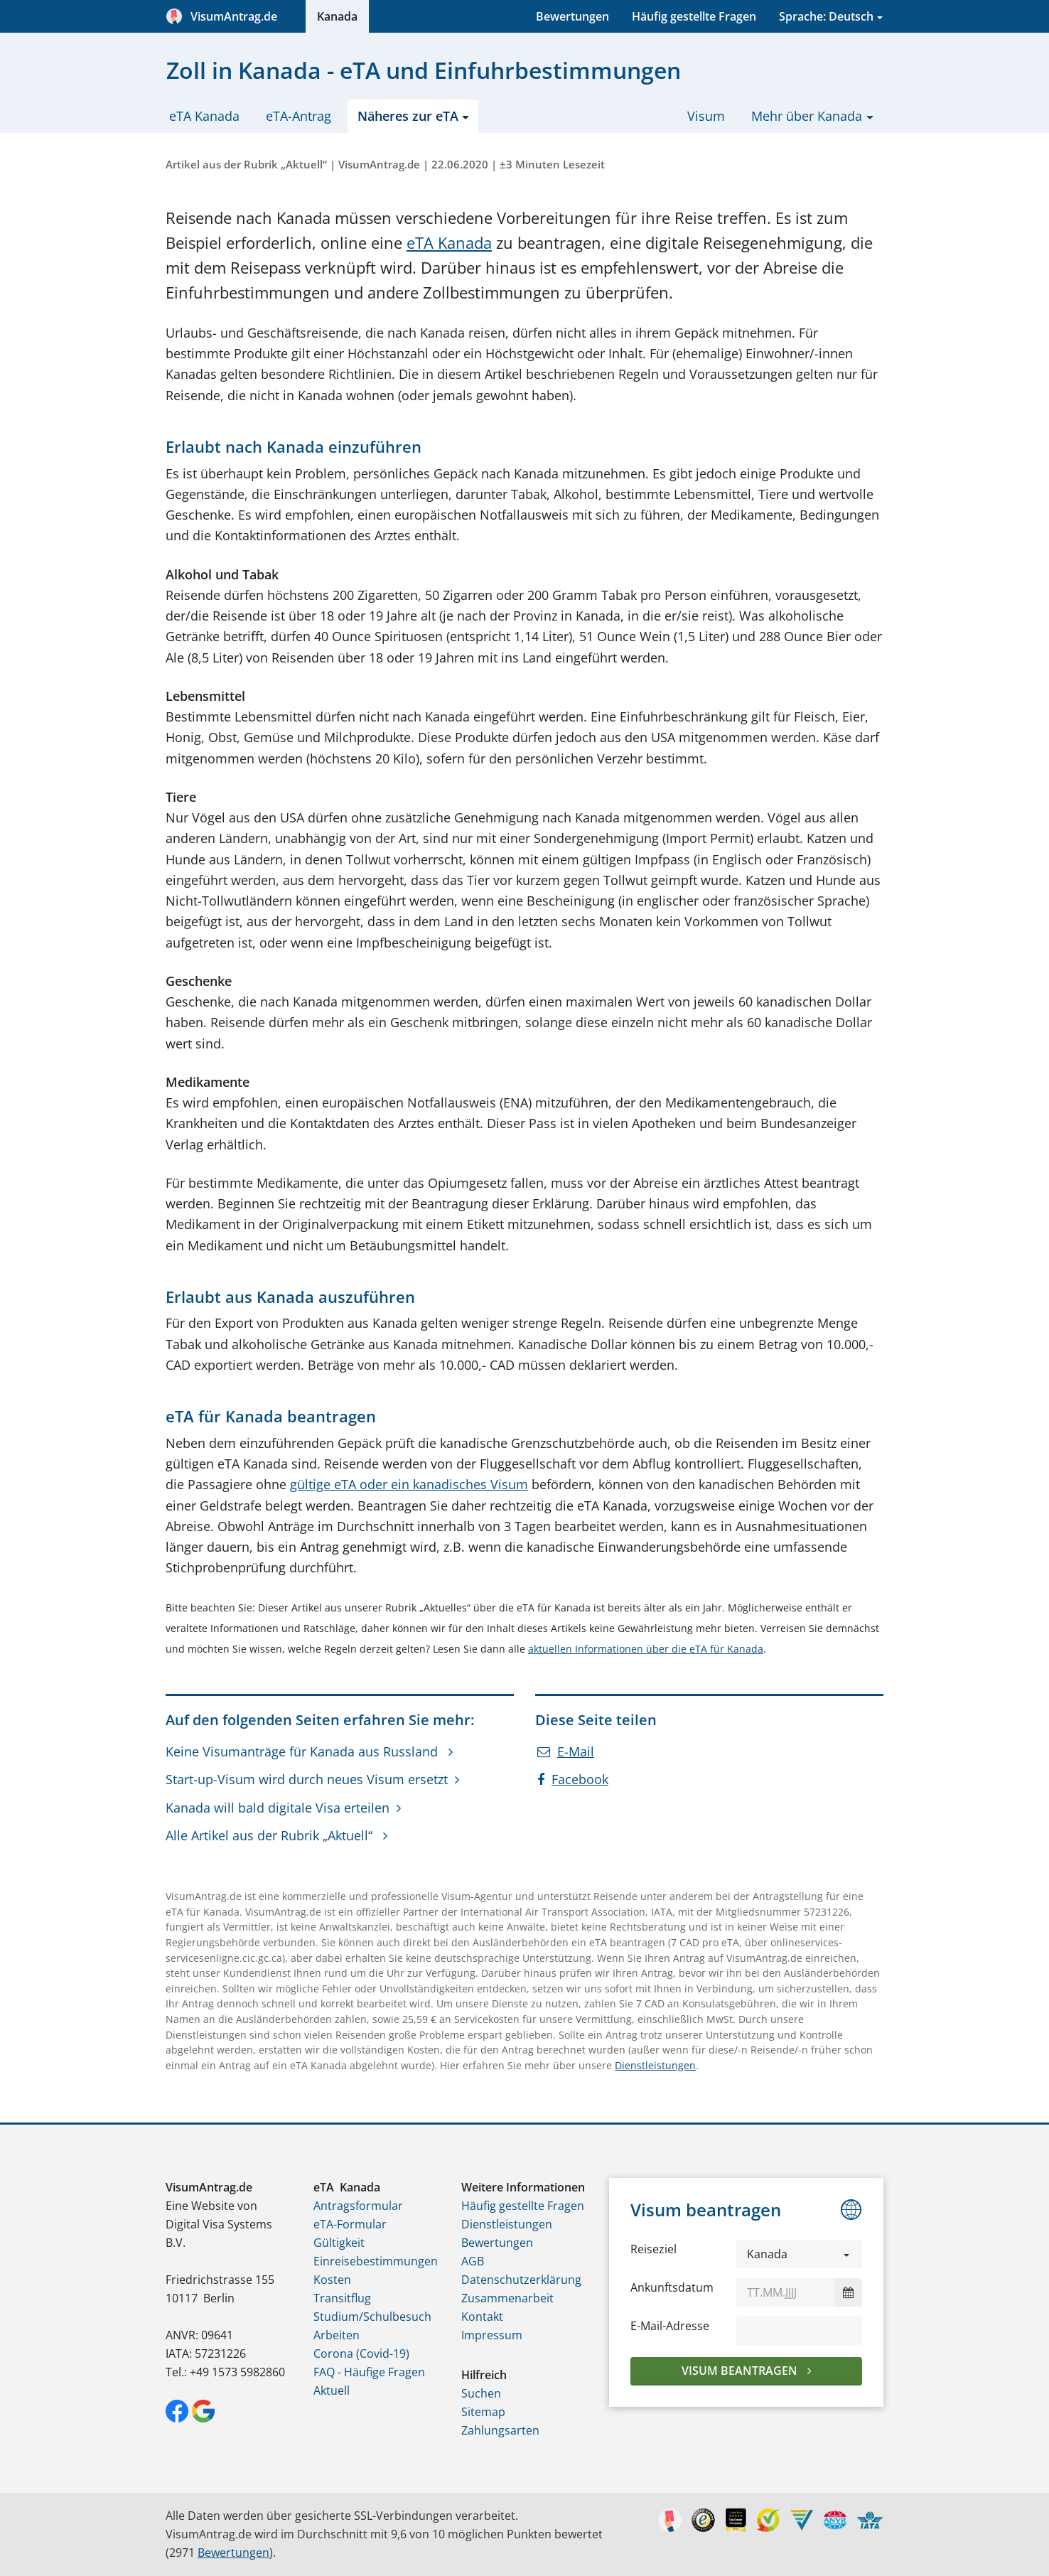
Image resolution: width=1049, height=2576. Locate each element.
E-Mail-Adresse (669, 2326)
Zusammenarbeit (507, 2298)
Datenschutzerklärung (521, 2279)
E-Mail (565, 1751)
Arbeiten (336, 2335)
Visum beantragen (741, 2370)
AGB (472, 2261)
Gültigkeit (339, 2242)
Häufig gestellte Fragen (694, 16)
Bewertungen (572, 16)
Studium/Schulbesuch (372, 2316)
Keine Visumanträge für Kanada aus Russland (303, 1751)
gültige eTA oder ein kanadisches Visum (409, 1484)
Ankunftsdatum (672, 2287)
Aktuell (331, 2390)
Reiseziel (653, 2249)
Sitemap (483, 2412)
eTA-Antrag (298, 115)
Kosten (332, 2279)
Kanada (337, 16)
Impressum (491, 2335)
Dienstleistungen (655, 2065)
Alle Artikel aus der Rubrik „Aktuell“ (271, 1835)
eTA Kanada (204, 115)
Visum (706, 115)
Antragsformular (358, 2205)
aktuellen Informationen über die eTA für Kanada (645, 1648)
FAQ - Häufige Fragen (369, 2372)
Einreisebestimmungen (375, 2261)
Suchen (481, 2393)
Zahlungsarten (500, 2430)
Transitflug (342, 2298)
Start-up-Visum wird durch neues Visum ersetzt (307, 1779)
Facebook (572, 1779)
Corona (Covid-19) (361, 2353)
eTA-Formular (350, 2224)
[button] (799, 2254)
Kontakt (482, 2316)
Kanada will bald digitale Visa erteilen (277, 1807)
